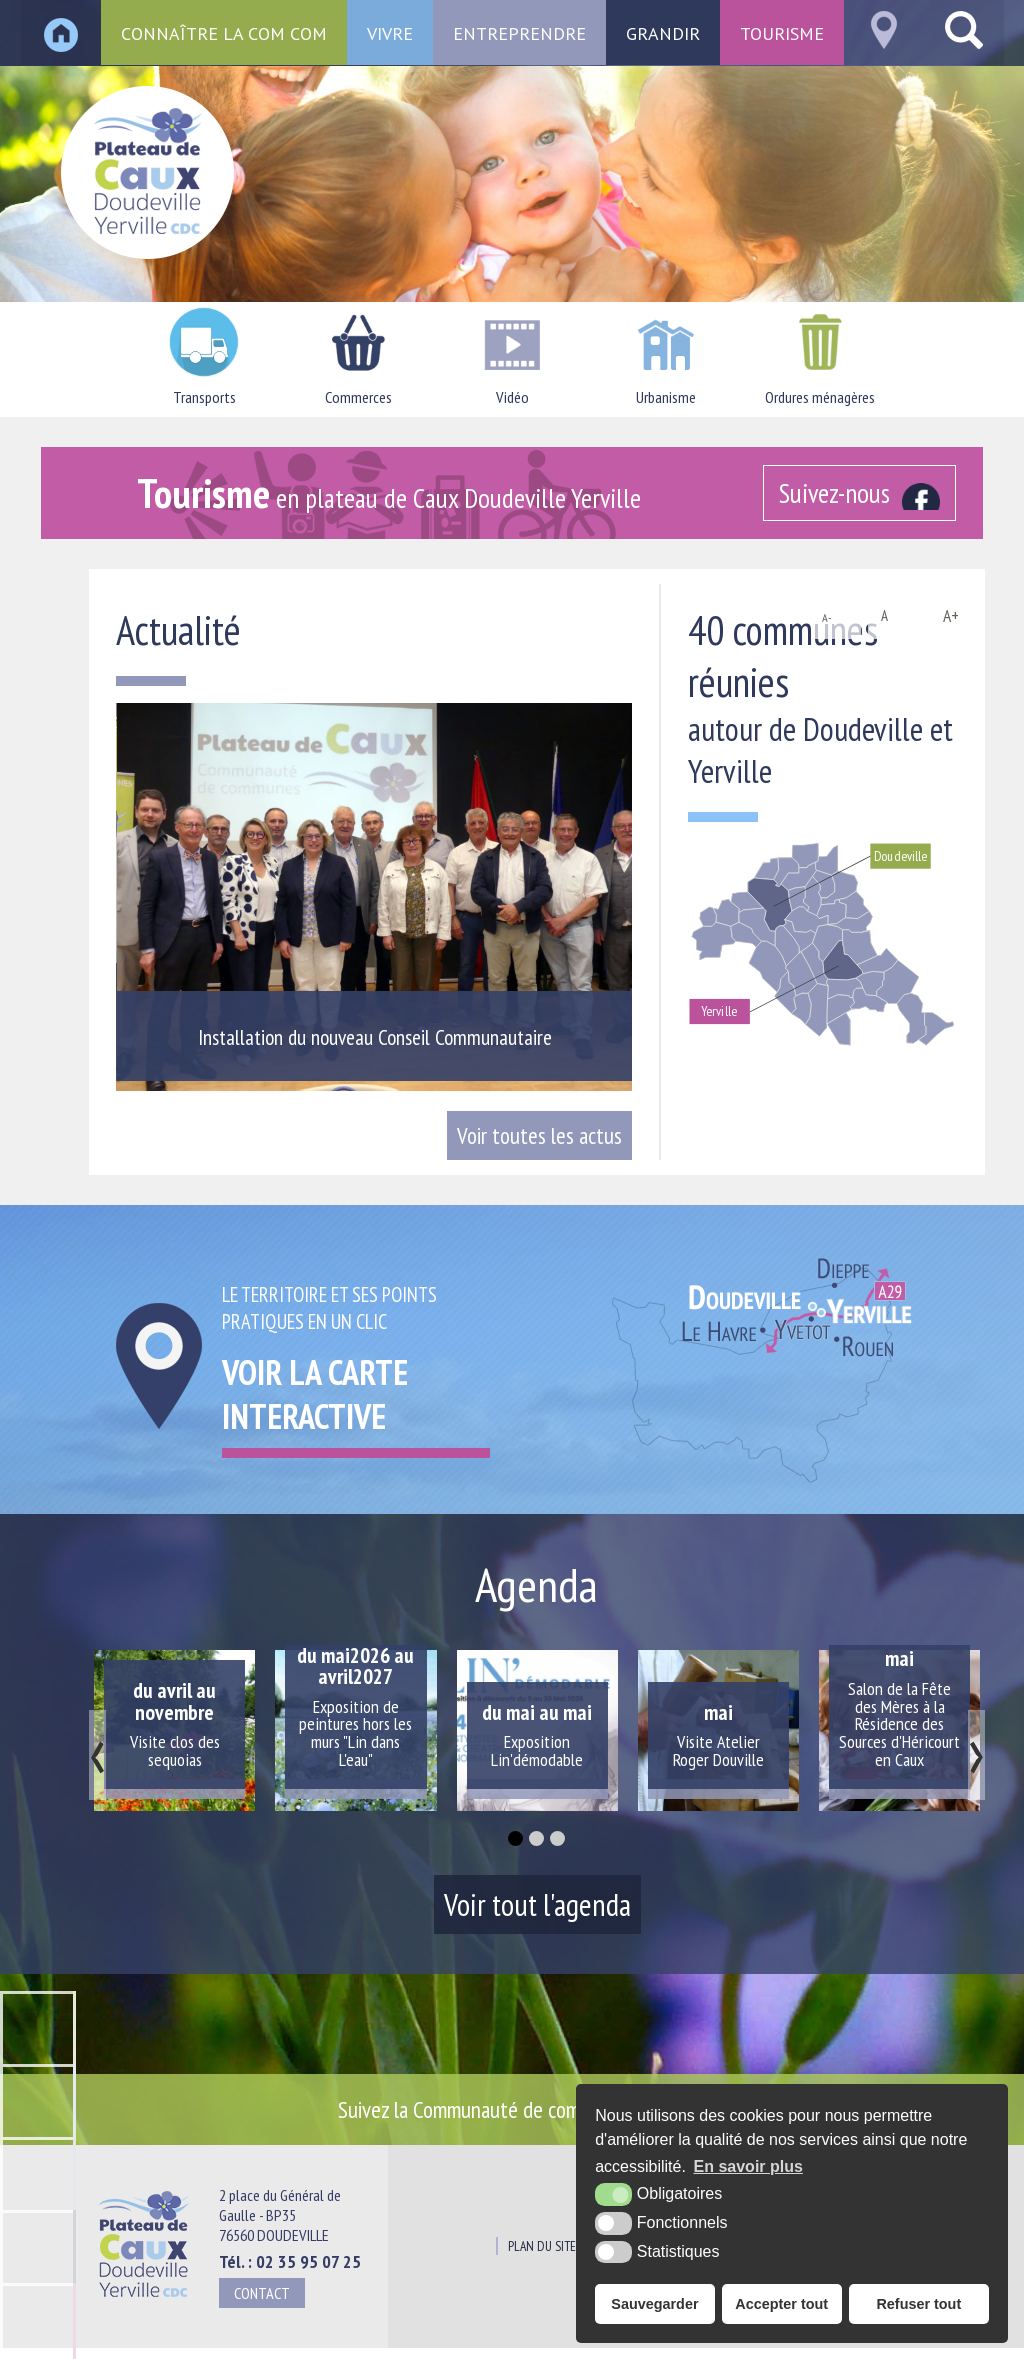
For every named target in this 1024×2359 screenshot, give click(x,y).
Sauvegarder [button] (654, 2304)
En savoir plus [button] (748, 2166)
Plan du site (542, 2246)
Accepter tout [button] (781, 2304)
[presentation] (97, 1755)
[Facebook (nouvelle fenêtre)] (859, 493)
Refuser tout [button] (918, 2304)
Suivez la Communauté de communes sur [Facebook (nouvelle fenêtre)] (527, 2109)
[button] (515, 1838)
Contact (262, 2293)
